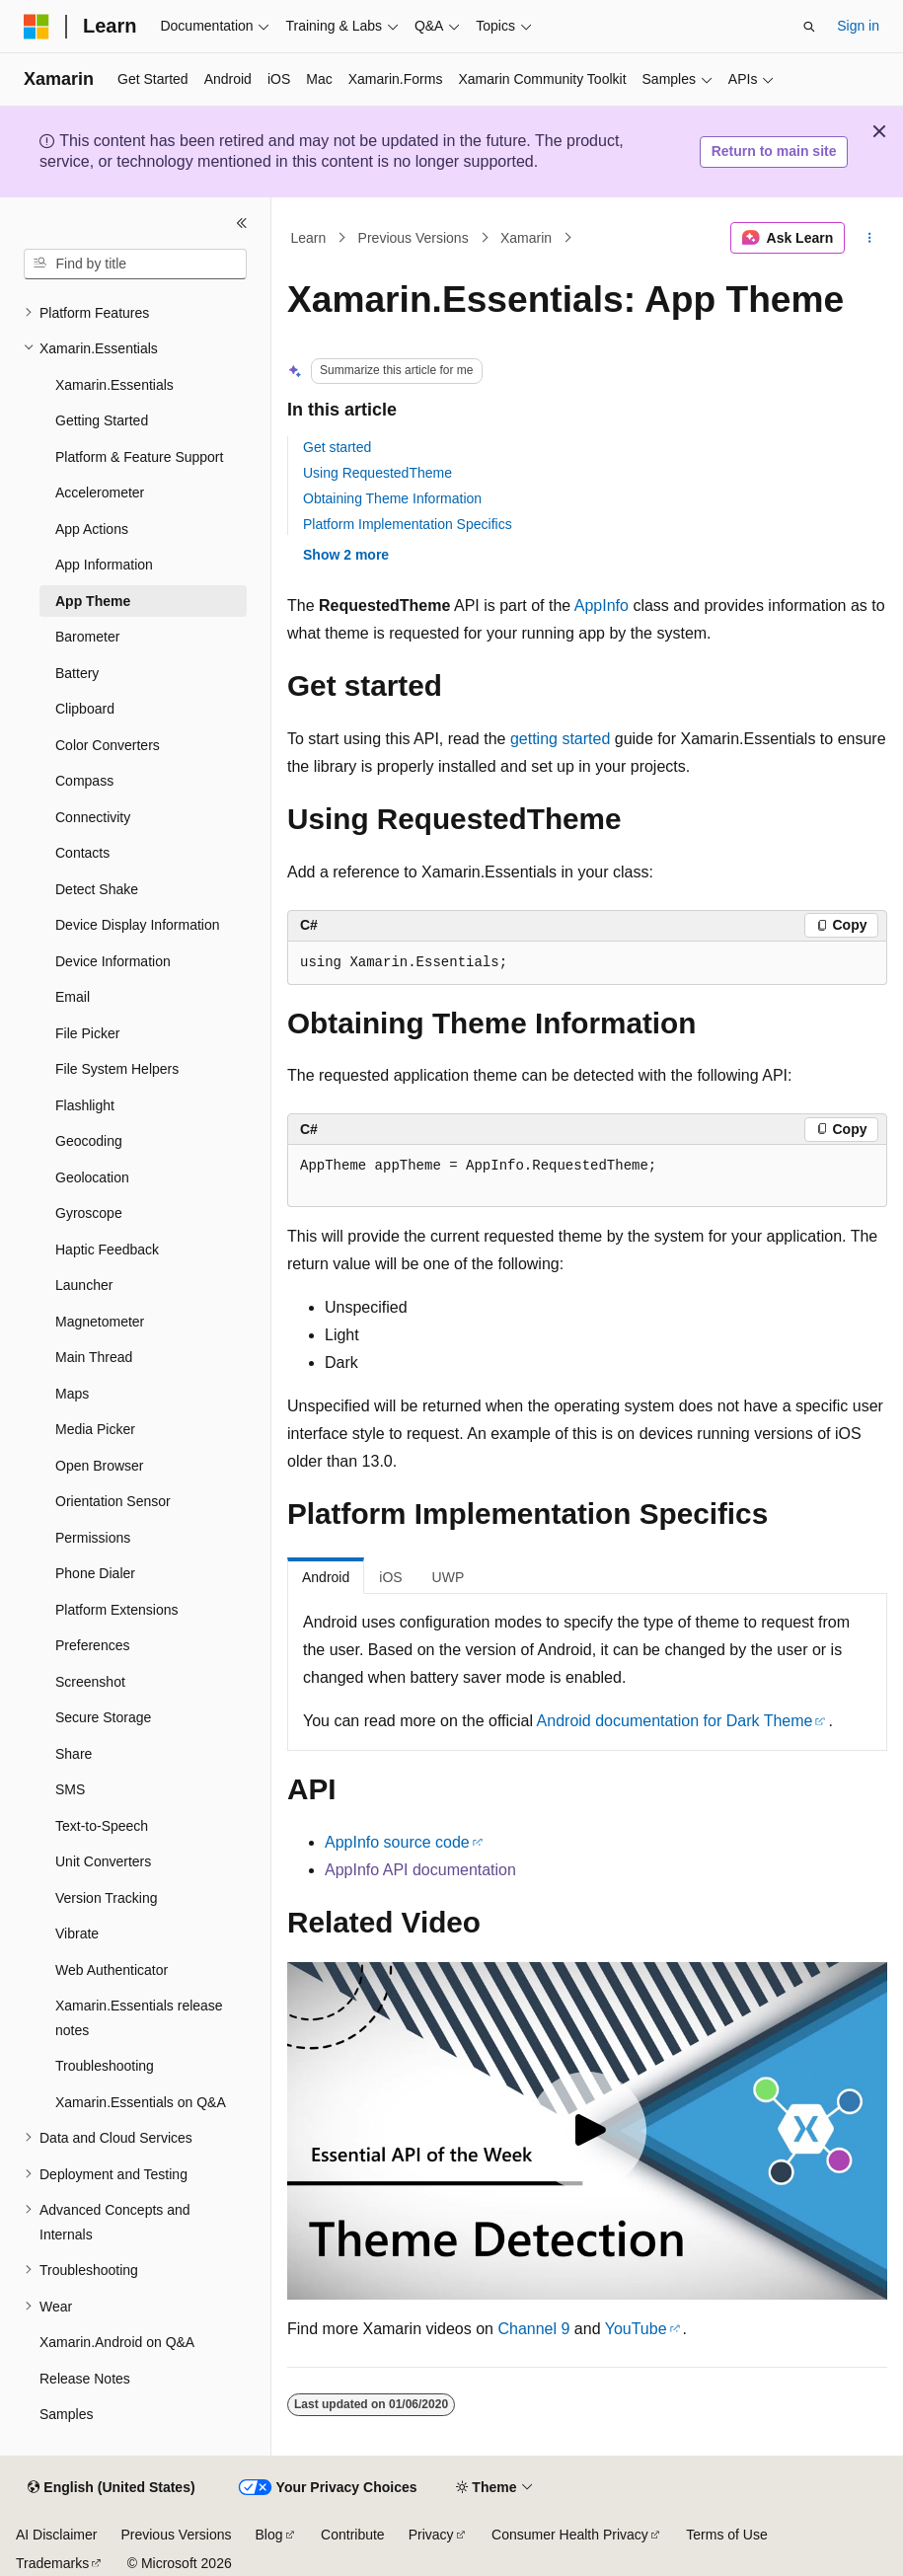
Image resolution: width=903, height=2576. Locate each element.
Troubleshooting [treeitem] (104, 2066)
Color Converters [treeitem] (107, 745)
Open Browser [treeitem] (99, 1466)
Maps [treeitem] (72, 1394)
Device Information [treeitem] (113, 961)
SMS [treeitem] (70, 1789)
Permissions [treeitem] (92, 1538)
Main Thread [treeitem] (93, 1357)
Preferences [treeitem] (92, 1645)
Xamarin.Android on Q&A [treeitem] (116, 2342)
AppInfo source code (397, 1842)
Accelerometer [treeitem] (99, 492)
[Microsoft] (36, 26)
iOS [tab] (390, 1577)
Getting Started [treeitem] (101, 420)
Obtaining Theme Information (392, 498)
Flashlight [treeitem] (84, 1105)
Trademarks (52, 2563)
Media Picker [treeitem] (95, 1429)
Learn (309, 238)
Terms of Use (726, 2534)
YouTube (636, 2328)
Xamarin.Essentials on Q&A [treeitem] (140, 2102)
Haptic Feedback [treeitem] (107, 1249)
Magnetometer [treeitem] (99, 1321)
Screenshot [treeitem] (90, 1682)
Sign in (858, 26)
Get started (337, 447)
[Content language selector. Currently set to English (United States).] (111, 2488)
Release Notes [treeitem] (84, 2379)
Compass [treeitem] (84, 781)
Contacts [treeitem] (82, 853)
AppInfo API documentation (420, 1869)
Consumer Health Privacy (569, 2534)
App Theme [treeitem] (92, 601)
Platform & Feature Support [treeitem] (139, 457)
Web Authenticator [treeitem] (111, 1970)
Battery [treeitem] (77, 673)
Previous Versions (413, 238)
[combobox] (135, 264)
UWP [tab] (448, 1577)
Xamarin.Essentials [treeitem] (114, 385)
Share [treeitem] (73, 1754)
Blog (269, 2534)
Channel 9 (533, 2328)
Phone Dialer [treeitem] (95, 1573)
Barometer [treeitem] (87, 636)
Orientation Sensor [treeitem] (113, 1501)
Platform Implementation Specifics (407, 524)
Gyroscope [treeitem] (88, 1213)
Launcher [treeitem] (84, 1285)
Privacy (431, 2534)
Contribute (353, 2534)
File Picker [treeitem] (87, 1033)
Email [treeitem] (72, 997)
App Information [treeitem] (104, 564)
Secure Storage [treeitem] (103, 1717)
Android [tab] (325, 1577)
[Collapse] (242, 223)
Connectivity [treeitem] (92, 817)
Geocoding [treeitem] (88, 1141)
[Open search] (809, 26)
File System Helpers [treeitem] (117, 1069)
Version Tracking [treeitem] (106, 1898)
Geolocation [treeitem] (92, 1177)
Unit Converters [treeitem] (103, 1861)
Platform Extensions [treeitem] (117, 1610)
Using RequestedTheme (377, 473)
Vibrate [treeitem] (77, 1933)
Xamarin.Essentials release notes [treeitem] (139, 2018)
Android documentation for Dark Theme (675, 1720)
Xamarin (526, 238)
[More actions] (870, 238)
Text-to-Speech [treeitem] (101, 1826)
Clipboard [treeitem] (84, 709)
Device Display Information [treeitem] (137, 925)
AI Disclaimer (56, 2534)
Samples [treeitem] (66, 2414)
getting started (560, 738)
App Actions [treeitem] (91, 529)
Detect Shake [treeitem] (96, 889)
